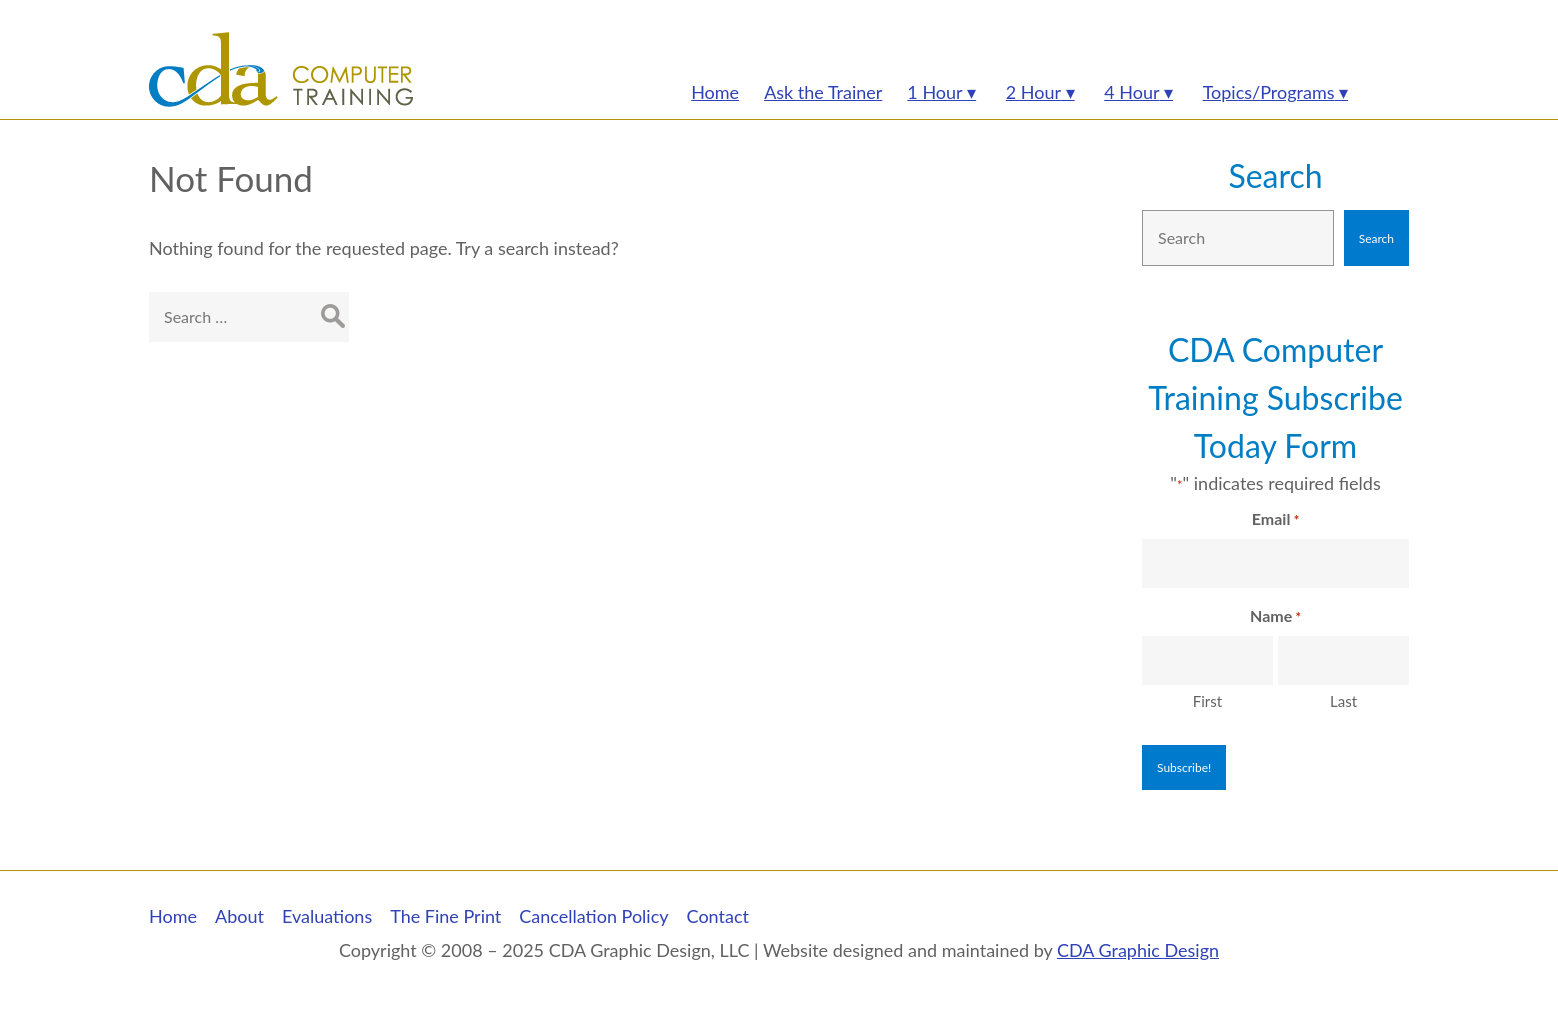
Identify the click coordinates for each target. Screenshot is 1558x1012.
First (1207, 701)
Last (1343, 701)
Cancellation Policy (593, 916)
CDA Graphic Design (1138, 950)
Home (173, 916)
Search (1275, 175)
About (239, 916)
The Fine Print (445, 916)
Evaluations (327, 916)
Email (1275, 520)
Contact (718, 916)
